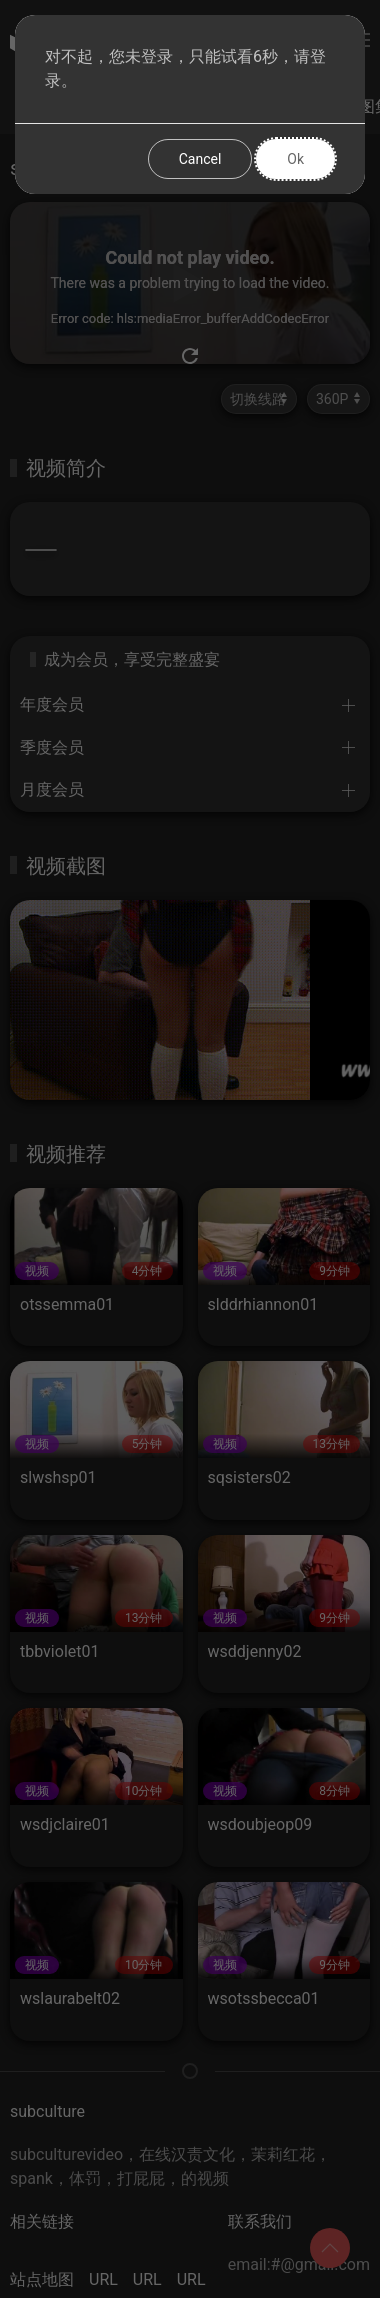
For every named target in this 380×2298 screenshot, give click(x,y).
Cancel (200, 159)
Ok (295, 159)
